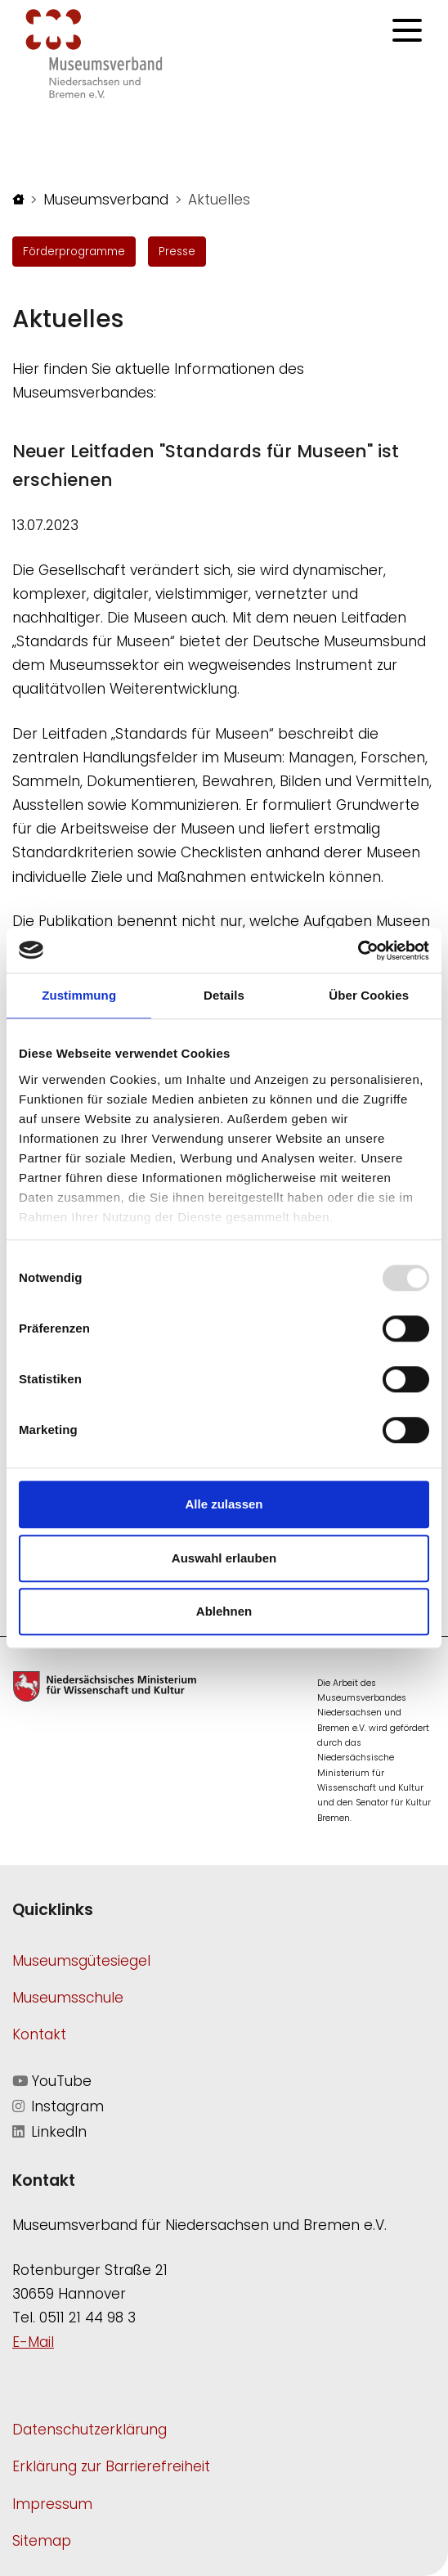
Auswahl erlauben (224, 1558)
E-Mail (33, 2342)
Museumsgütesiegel (81, 1961)
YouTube (52, 2081)
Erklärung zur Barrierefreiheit (111, 2466)
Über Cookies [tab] (369, 995)
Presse (177, 251)
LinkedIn (49, 2132)
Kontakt (39, 2034)
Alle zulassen (223, 1504)
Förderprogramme (74, 251)
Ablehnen (224, 1611)
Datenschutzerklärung (89, 2429)
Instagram (58, 2106)
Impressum (52, 2504)
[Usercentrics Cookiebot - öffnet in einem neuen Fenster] (357, 950)
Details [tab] (224, 995)
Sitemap (41, 2541)
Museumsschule (67, 1997)
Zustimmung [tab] (79, 995)
